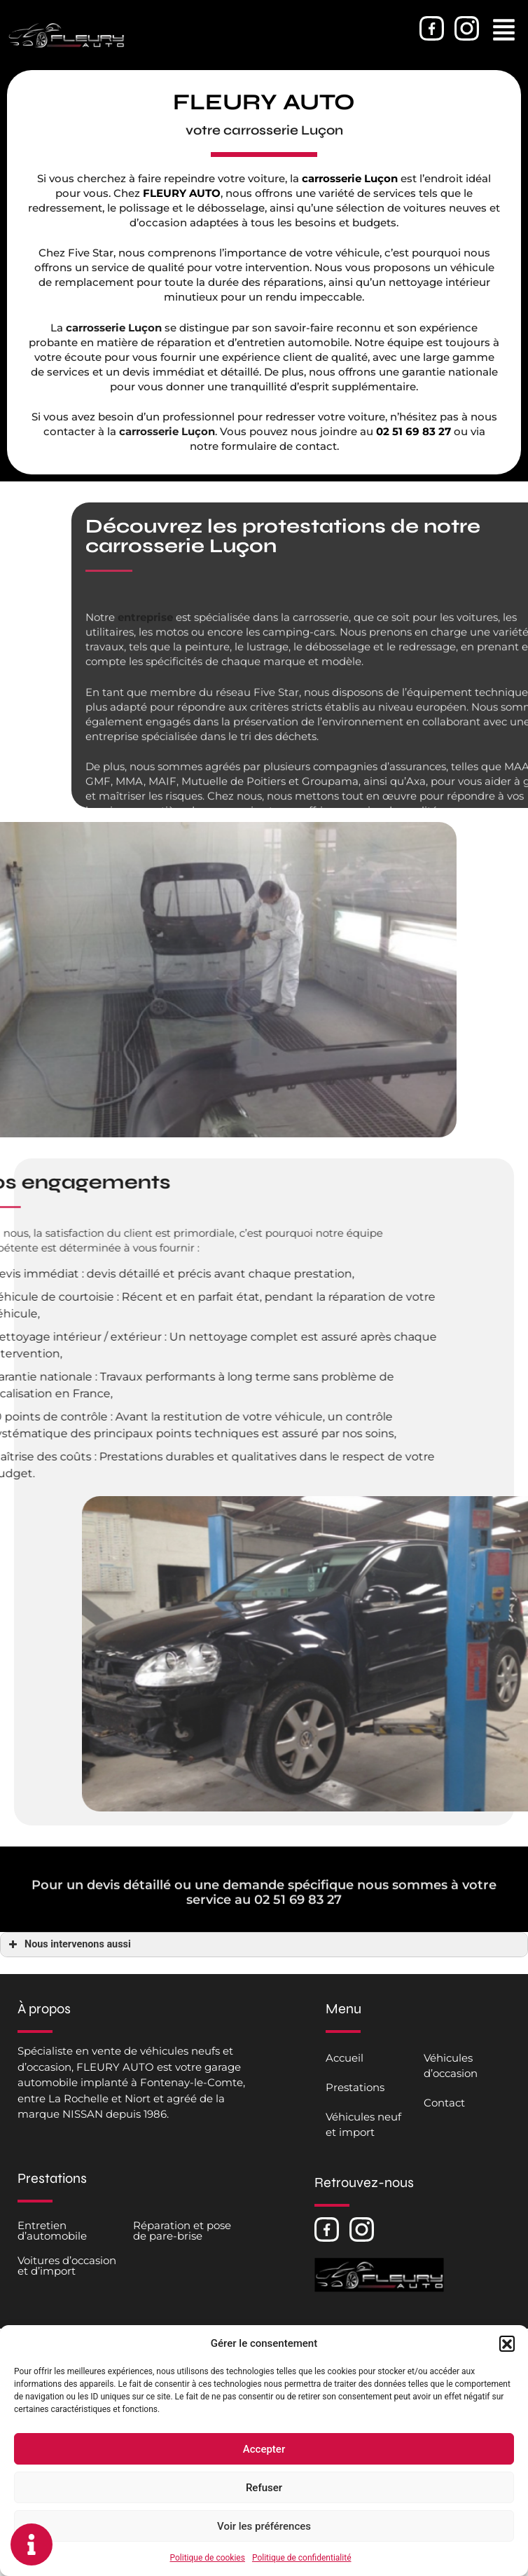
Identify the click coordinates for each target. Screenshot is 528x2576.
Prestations (355, 2087)
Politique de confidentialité (302, 2558)
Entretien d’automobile (52, 2230)
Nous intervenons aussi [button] (68, 1945)
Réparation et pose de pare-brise (182, 2230)
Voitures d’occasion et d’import (67, 2265)
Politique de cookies (207, 2558)
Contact (444, 2102)
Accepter (264, 2449)
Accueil (344, 2057)
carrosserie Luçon (353, 178)
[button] (507, 2343)
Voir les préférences (264, 2526)
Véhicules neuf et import (363, 2124)
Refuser (264, 2487)
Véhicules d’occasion (451, 2065)
